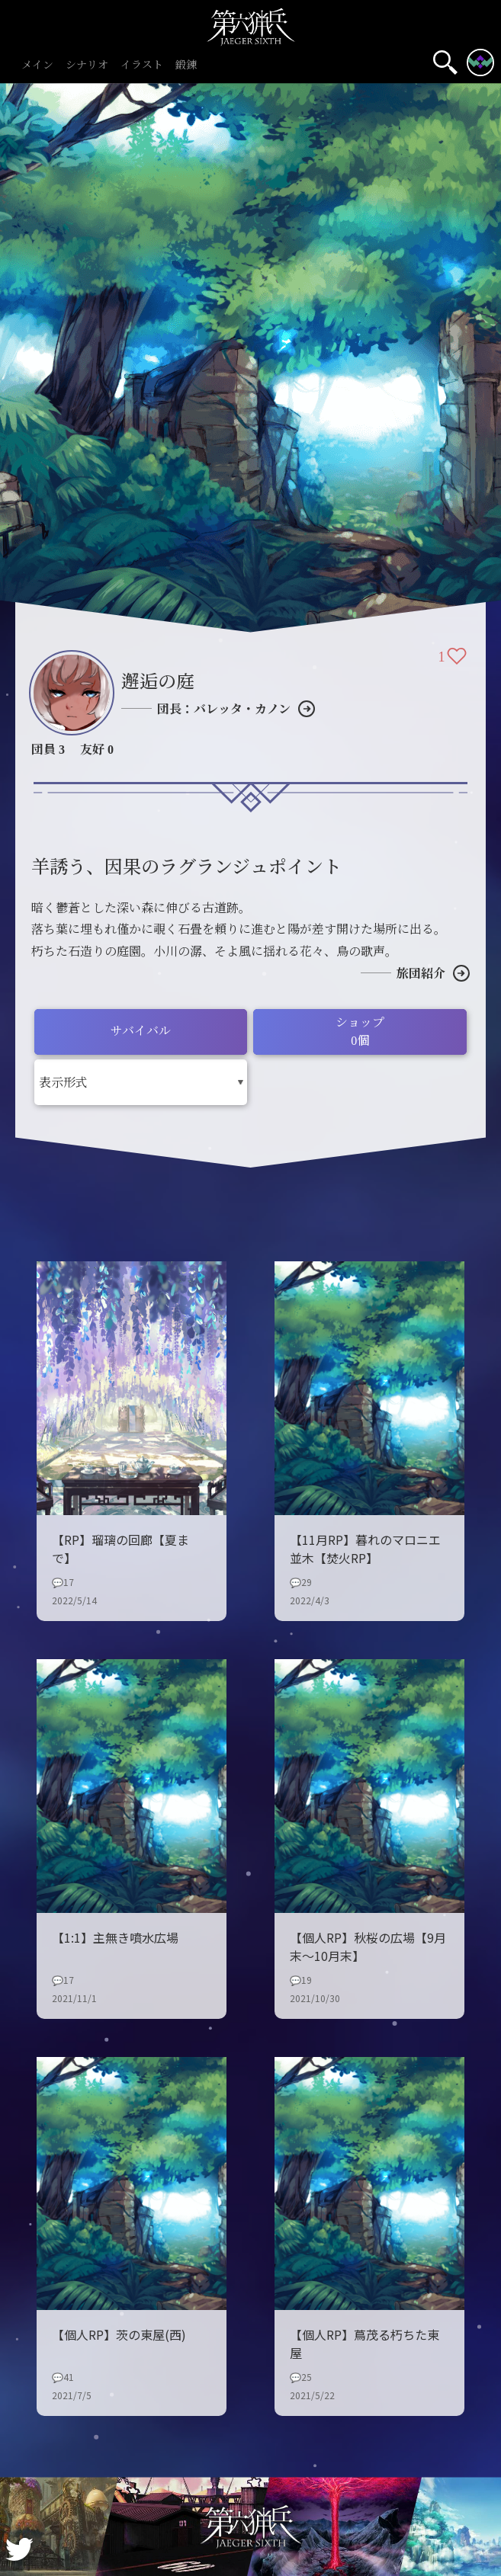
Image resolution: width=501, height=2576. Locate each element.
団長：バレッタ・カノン (224, 708)
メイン (37, 65)
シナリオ (86, 65)
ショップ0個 (360, 1031)
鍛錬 (186, 65)
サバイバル (141, 1030)
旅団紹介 (421, 973)
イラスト (141, 65)
